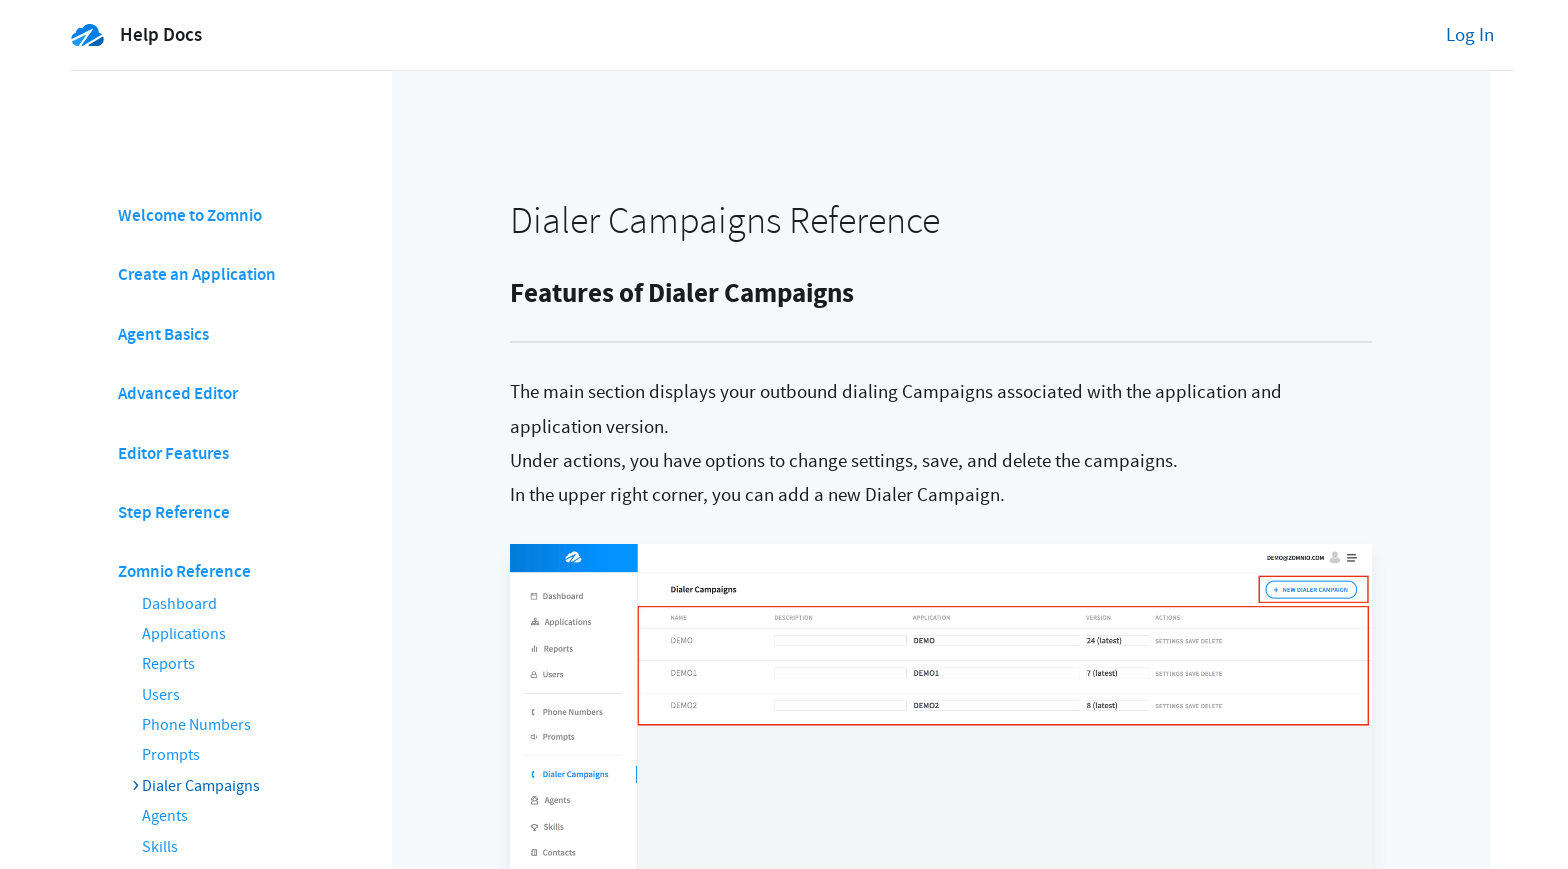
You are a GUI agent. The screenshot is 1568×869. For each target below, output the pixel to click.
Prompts (171, 755)
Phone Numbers (196, 725)
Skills (160, 847)
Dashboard (179, 604)
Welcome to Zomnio (190, 215)
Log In (1470, 35)
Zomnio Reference (184, 571)
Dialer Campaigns (201, 786)
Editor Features (173, 453)
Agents (165, 816)
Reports (168, 664)
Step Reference (174, 512)
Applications (184, 634)
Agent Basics (163, 334)
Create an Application (197, 274)
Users (161, 695)
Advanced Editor (178, 393)
